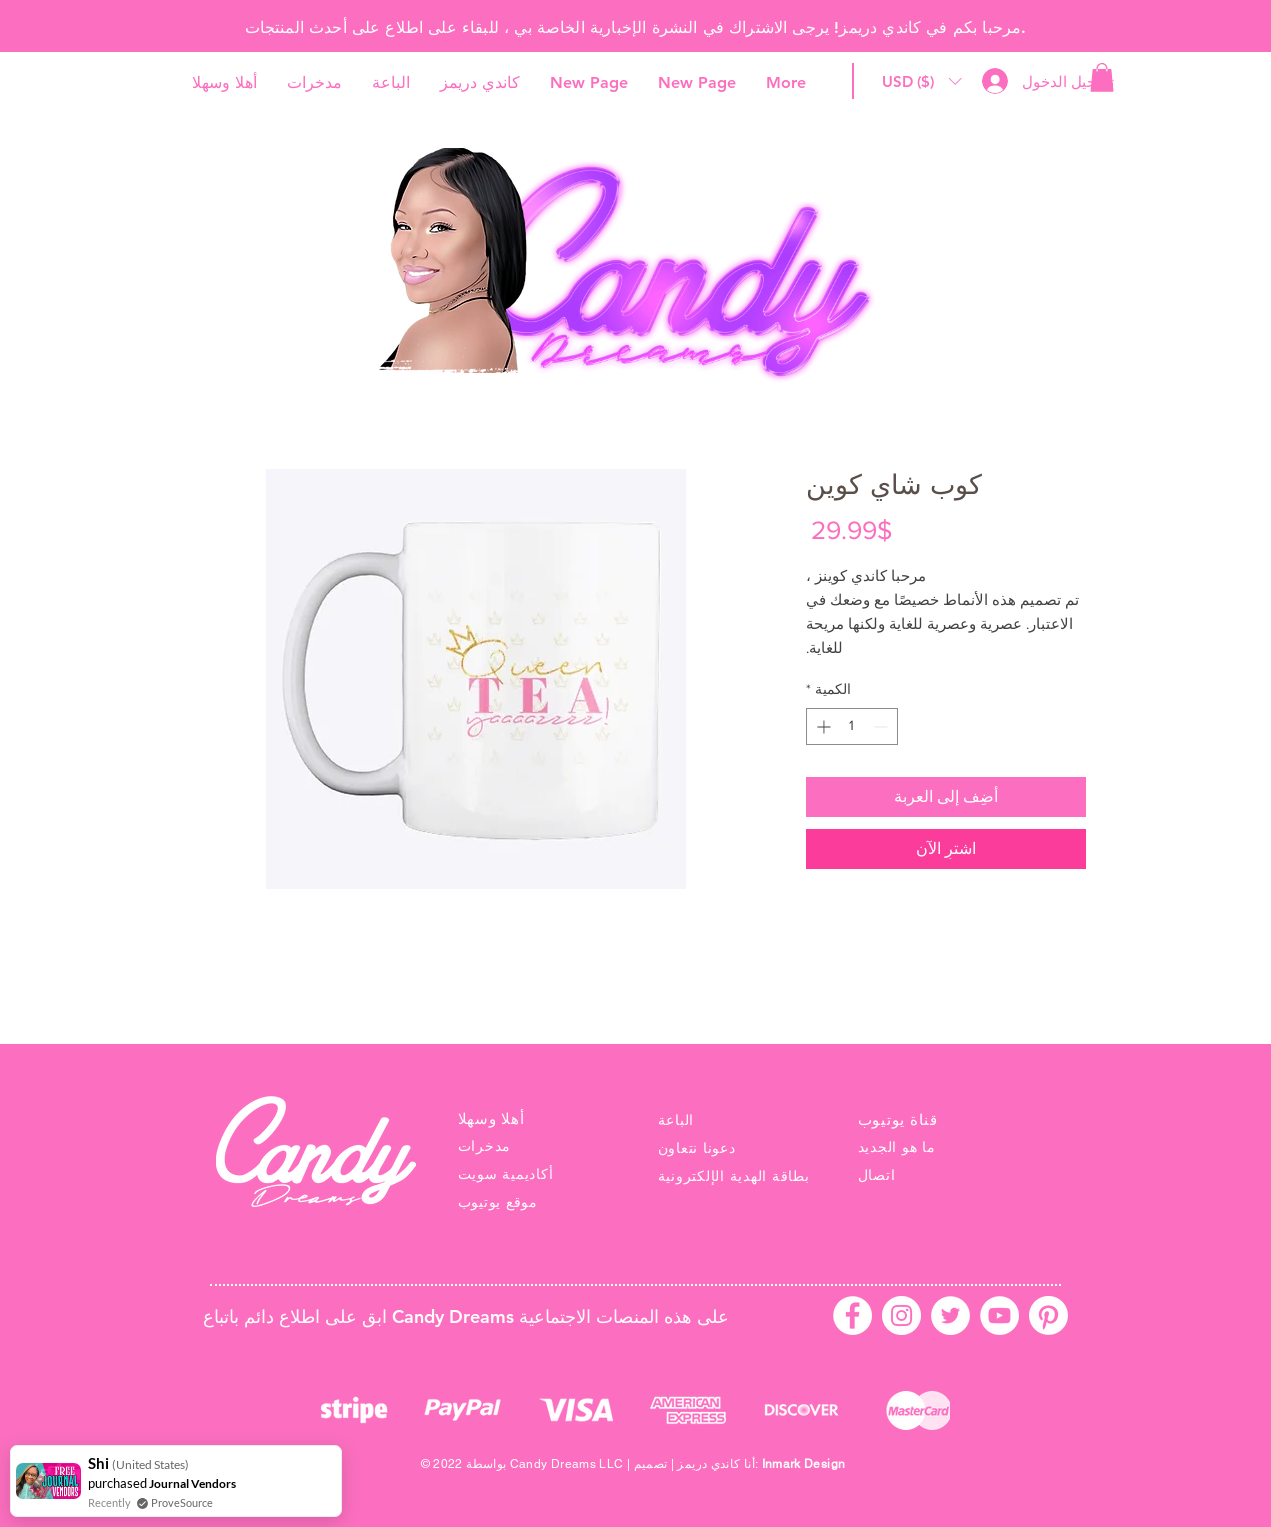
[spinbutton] (852, 726)
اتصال (877, 1175)
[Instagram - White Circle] (901, 1315)
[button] (922, 81)
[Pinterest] (1048, 1315)
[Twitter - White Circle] (950, 1315)
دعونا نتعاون (697, 1148)
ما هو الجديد (897, 1147)
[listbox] (922, 81)
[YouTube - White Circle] (999, 1315)
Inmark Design (804, 1464)
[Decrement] (882, 726)
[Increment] (821, 726)
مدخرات (485, 1146)
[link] (1102, 77)
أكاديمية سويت (506, 1174)
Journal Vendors (192, 1483)
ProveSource (182, 1502)
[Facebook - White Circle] (852, 1315)
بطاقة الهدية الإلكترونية (734, 1176)
